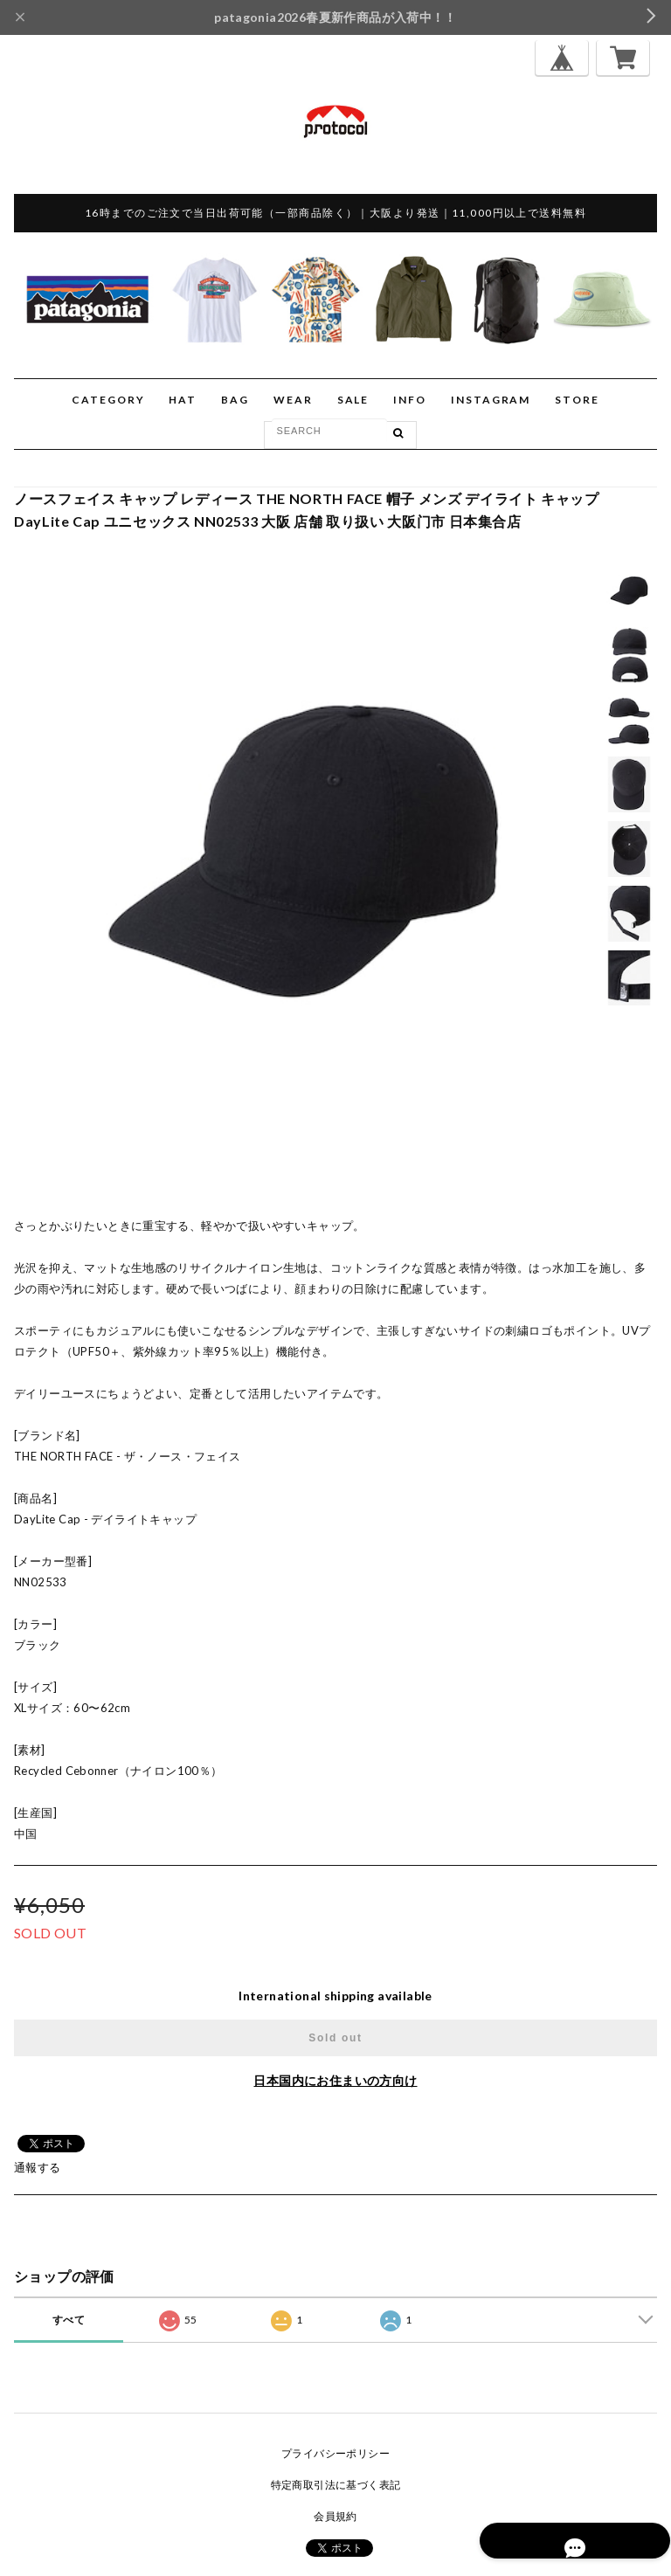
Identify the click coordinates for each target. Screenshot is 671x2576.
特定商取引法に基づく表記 (336, 2484)
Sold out (335, 2038)
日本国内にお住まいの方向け (335, 2080)
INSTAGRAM (490, 399)
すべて (68, 2319)
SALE (353, 399)
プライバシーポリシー (335, 2453)
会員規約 (335, 2516)
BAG (235, 399)
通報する (37, 2167)
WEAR (293, 399)
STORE (577, 399)
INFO (409, 399)
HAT (183, 399)
